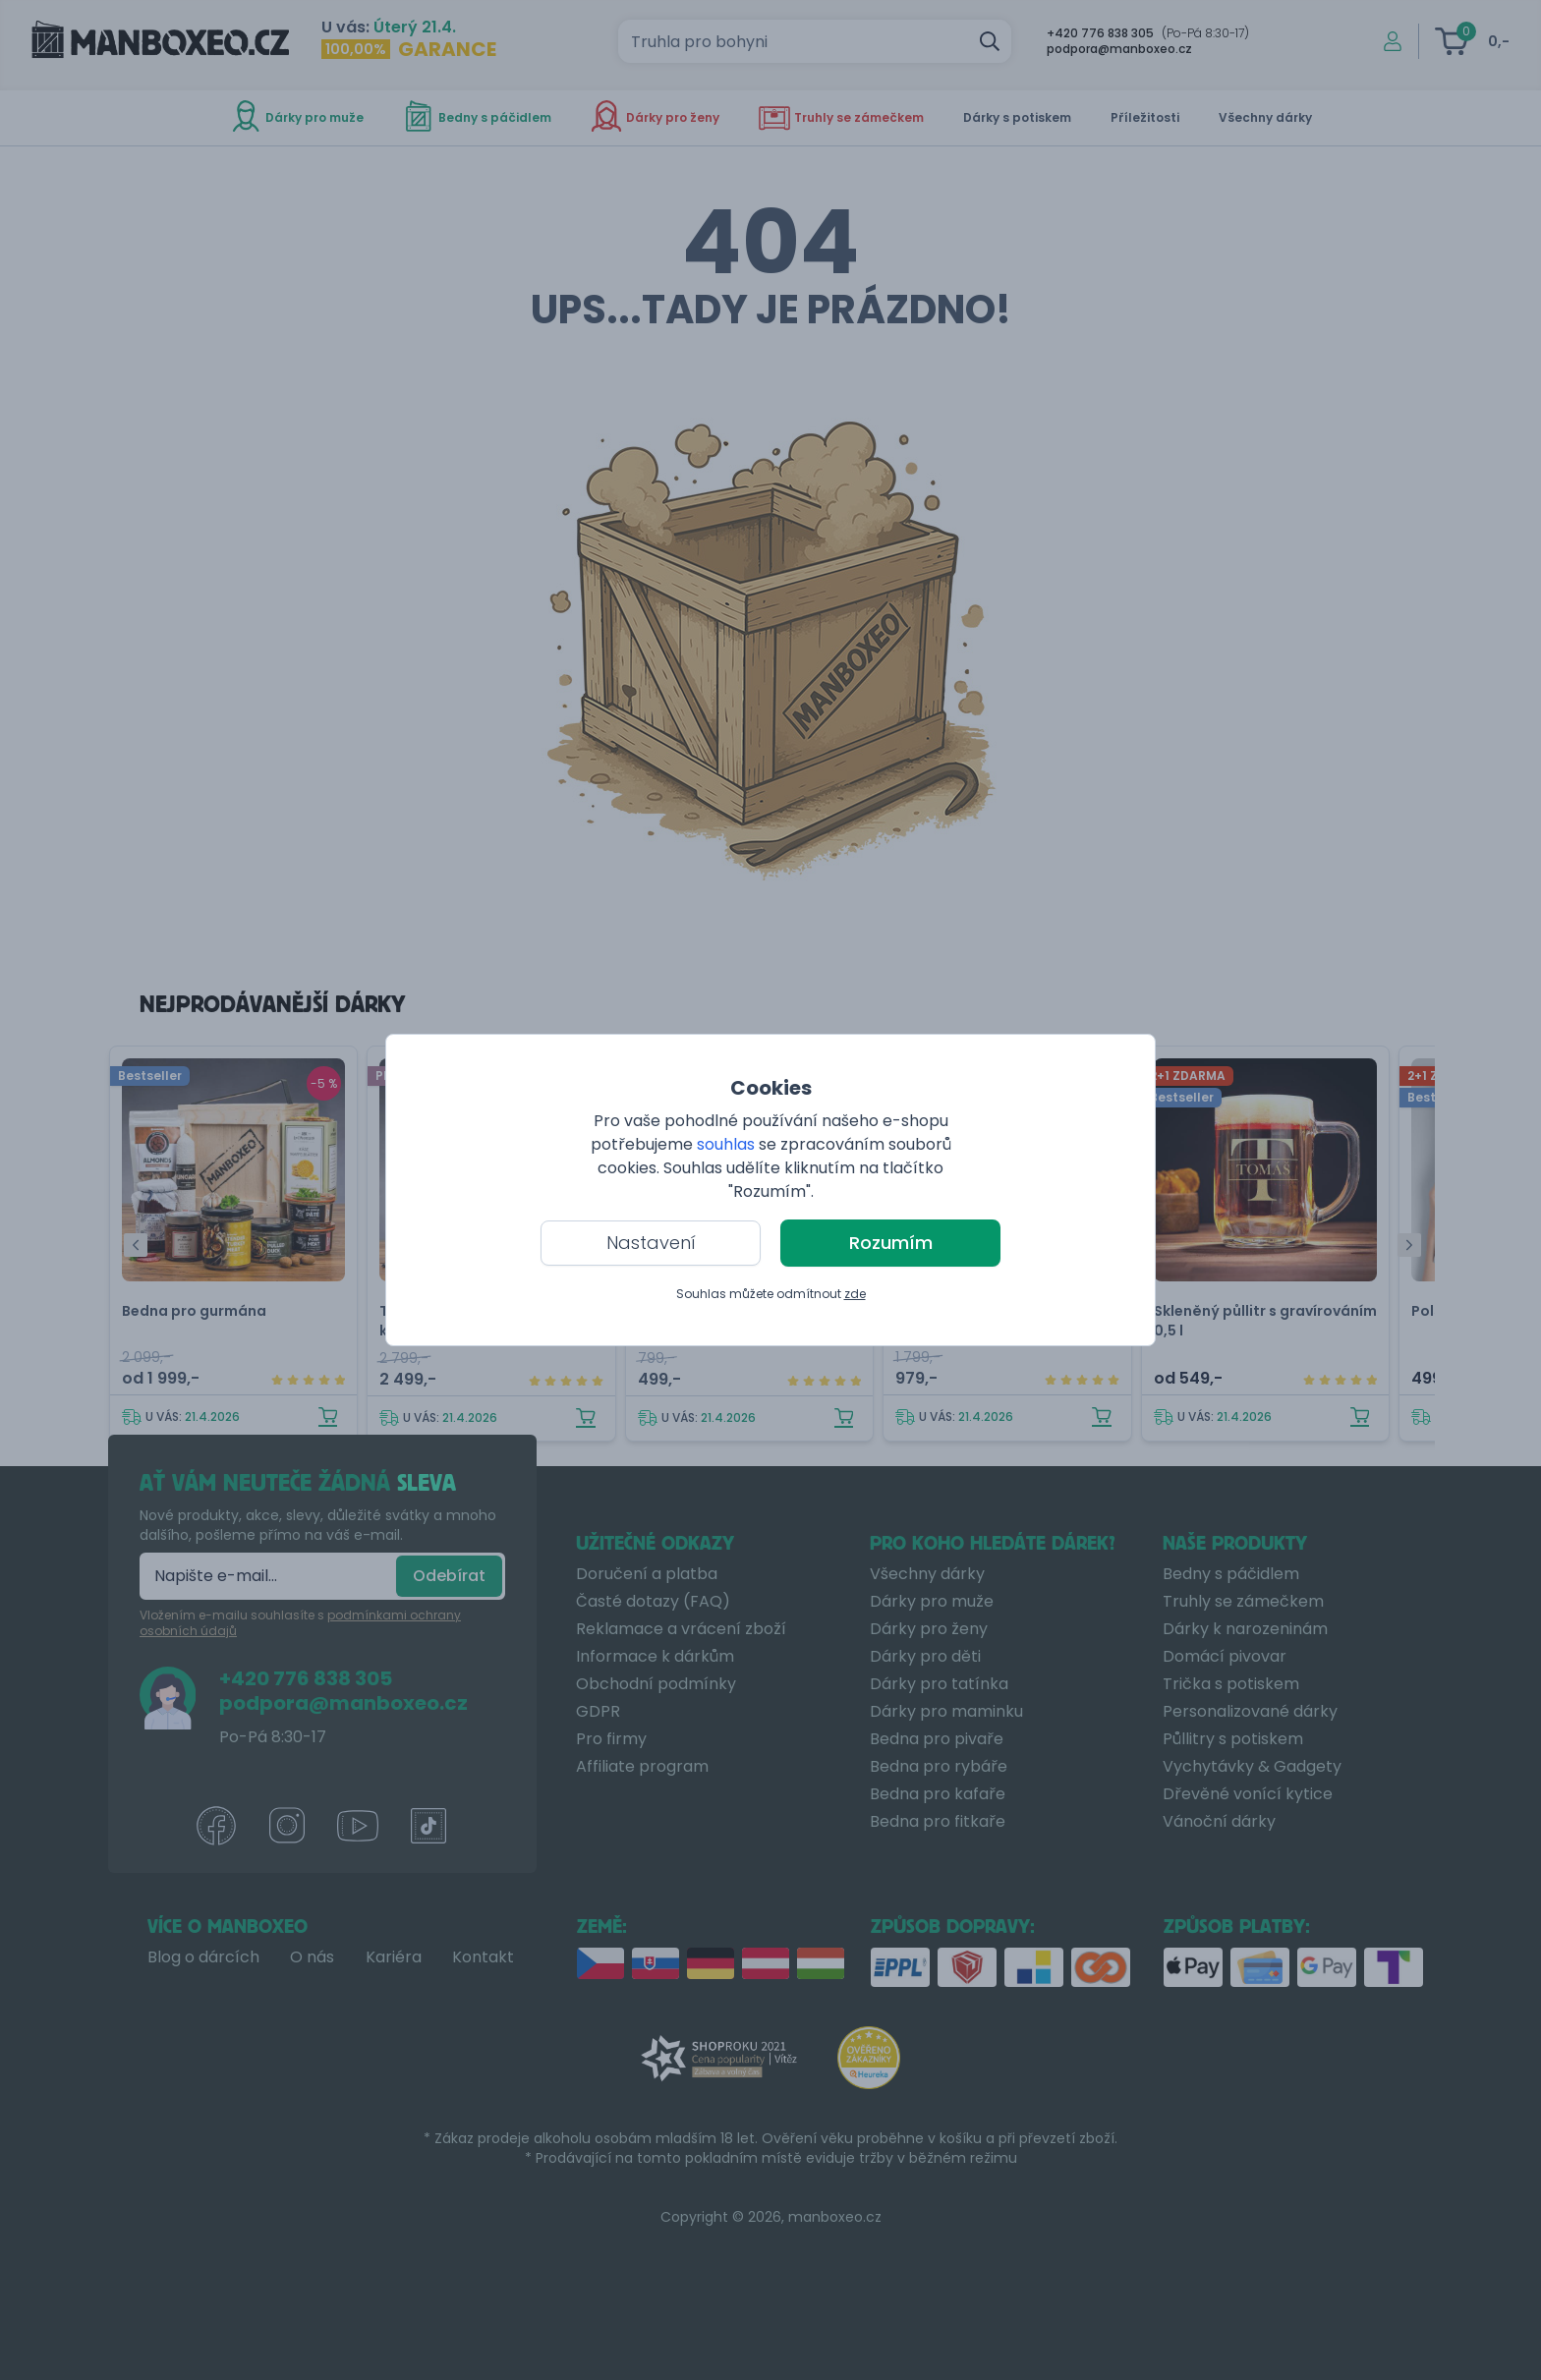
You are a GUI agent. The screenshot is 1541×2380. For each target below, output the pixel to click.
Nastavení (651, 1242)
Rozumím (891, 1242)
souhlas (726, 1144)
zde (855, 1293)
